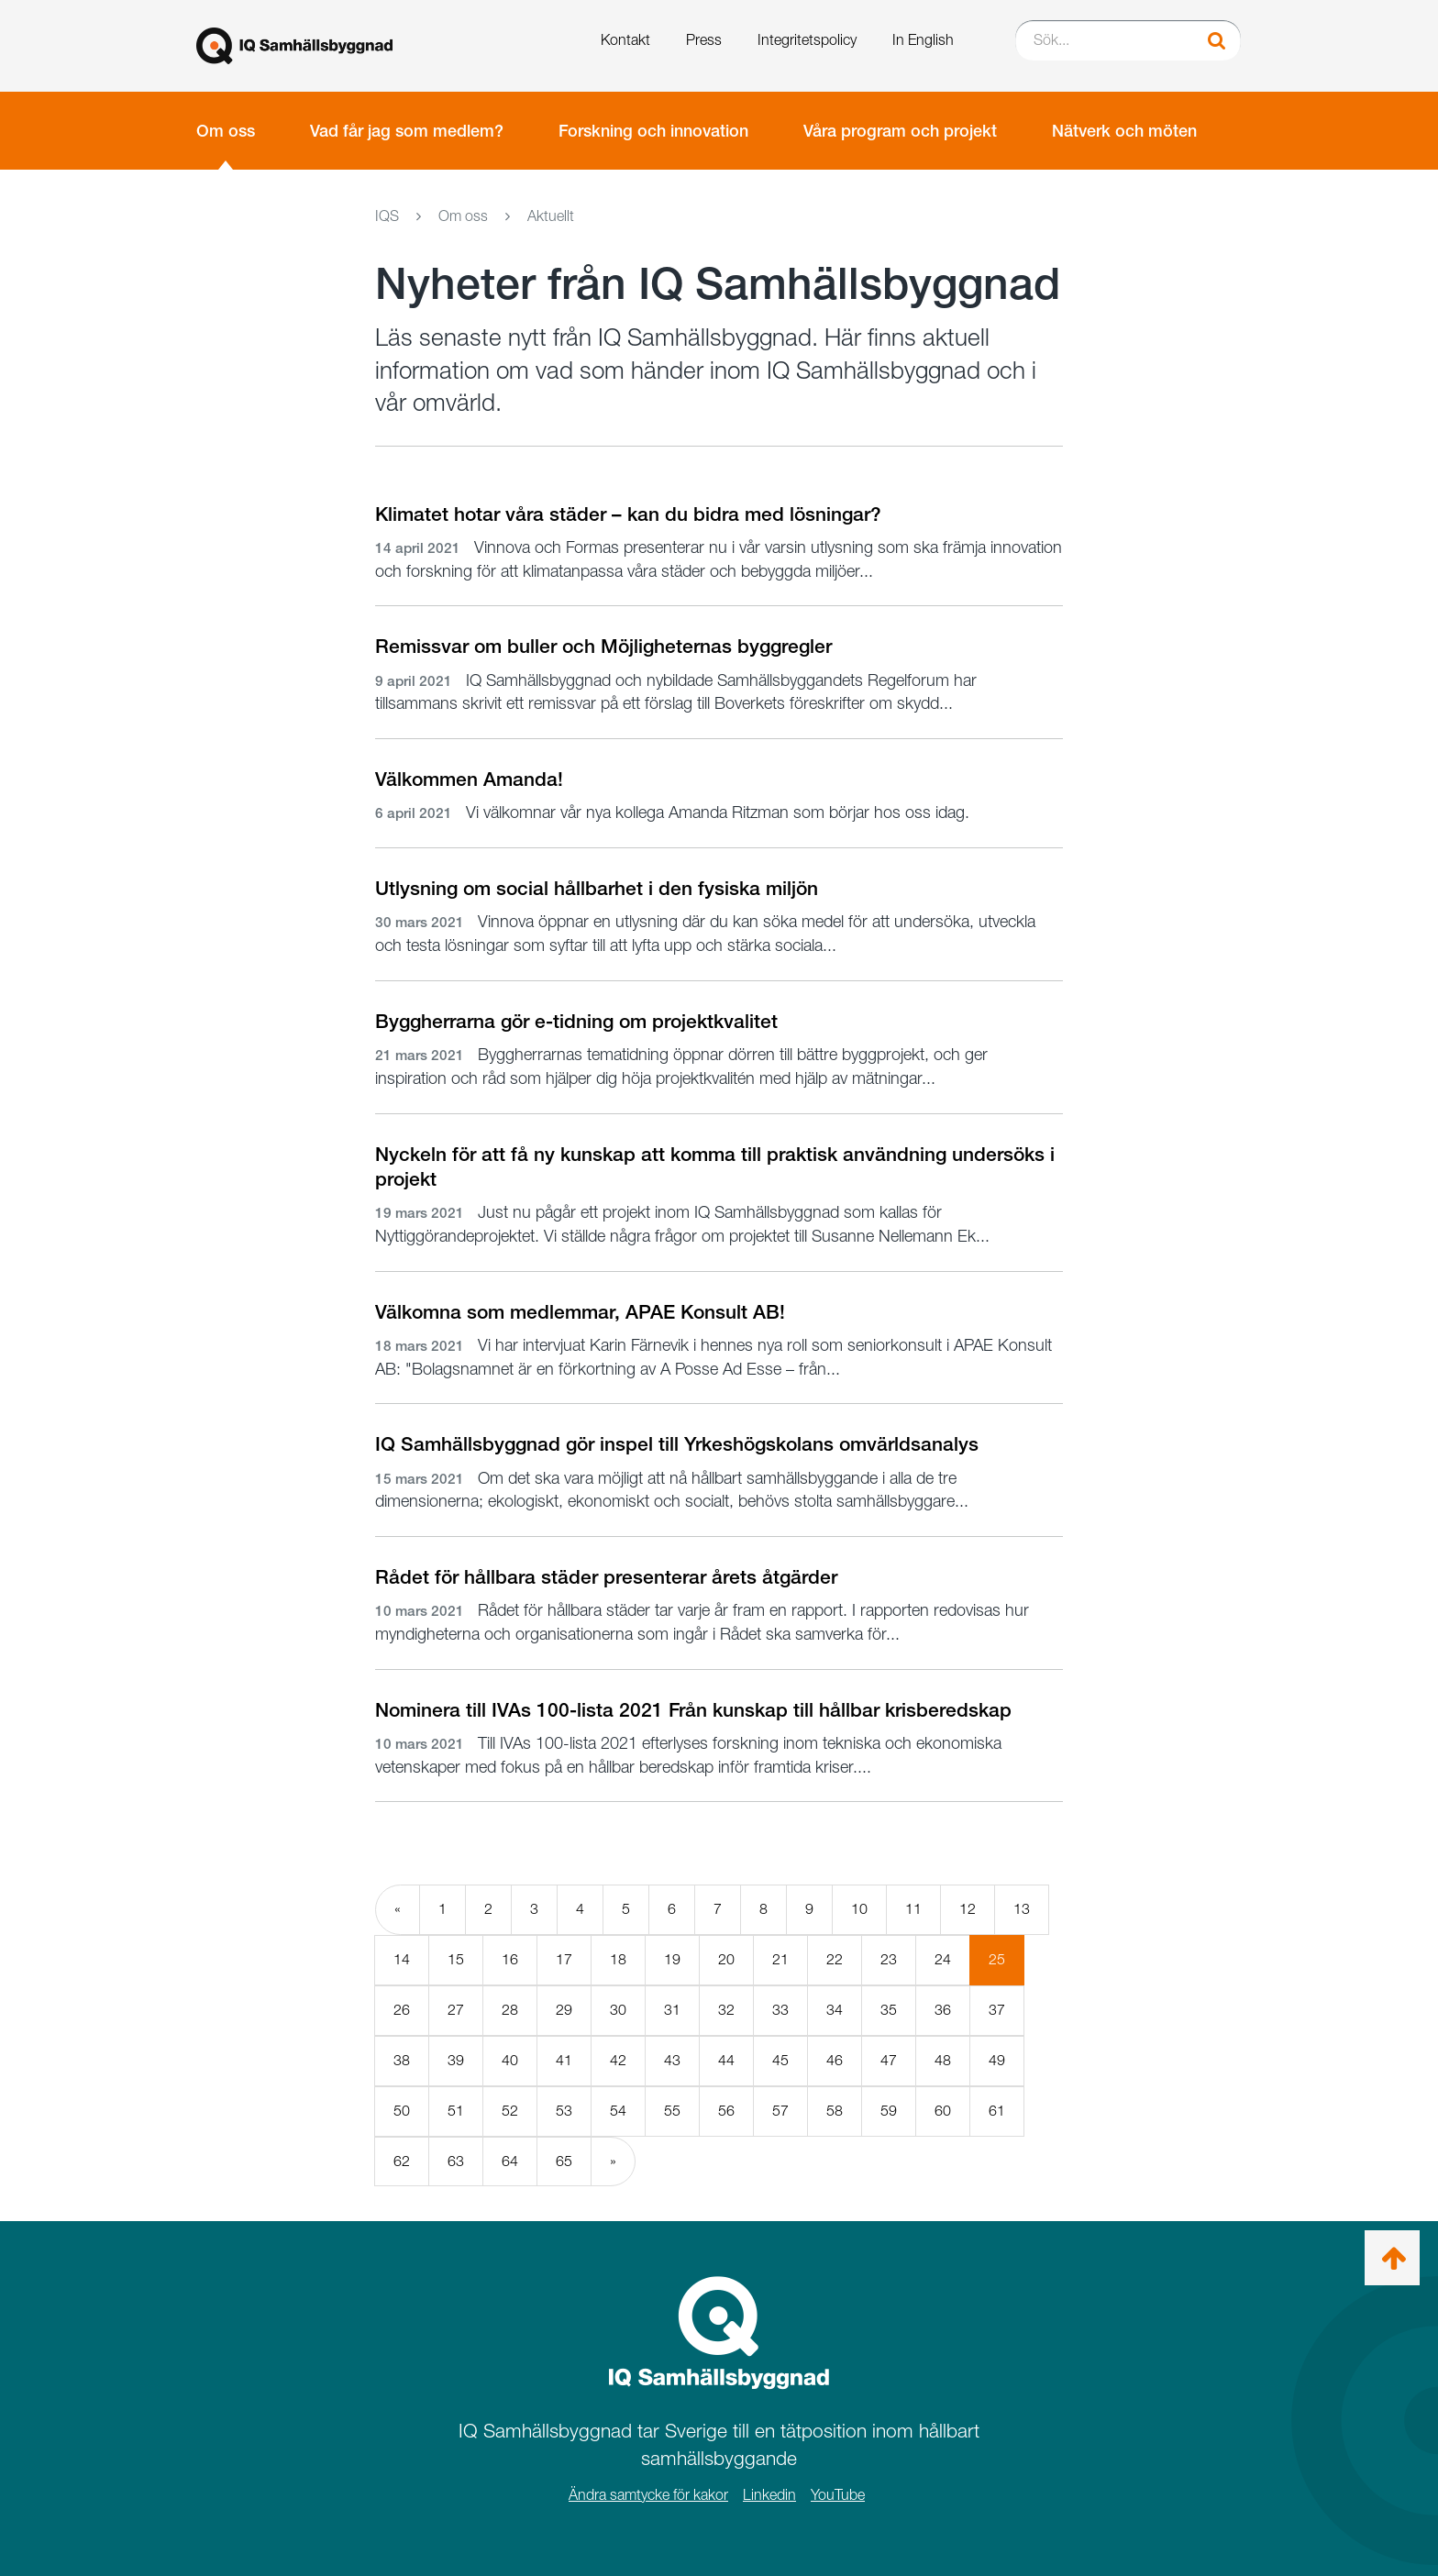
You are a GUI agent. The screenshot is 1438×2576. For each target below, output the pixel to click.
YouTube (838, 2495)
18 (618, 1959)
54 (618, 2110)
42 (618, 2060)
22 (834, 1959)
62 (401, 2161)
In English (923, 40)
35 (888, 2009)
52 (510, 2110)
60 (943, 2110)
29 (564, 2009)
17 (564, 1959)
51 (456, 2110)
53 (564, 2110)
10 (859, 1909)
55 (672, 2110)
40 (510, 2060)
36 (943, 2009)
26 (401, 2009)
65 (564, 2161)
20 (726, 1959)
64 (510, 2161)
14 (401, 1959)
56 (726, 2110)
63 (456, 2161)
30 (618, 2009)
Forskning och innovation (653, 130)
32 (726, 2009)
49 (997, 2060)
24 (943, 1959)
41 (564, 2060)
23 (888, 1959)
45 (780, 2060)
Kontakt (625, 40)
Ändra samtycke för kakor (648, 2495)
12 (967, 1909)
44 (726, 2060)
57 (780, 2110)
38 (401, 2060)
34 (834, 2009)
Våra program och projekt (900, 130)
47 (888, 2060)
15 (456, 1959)
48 (943, 2060)
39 (456, 2060)
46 (834, 2060)
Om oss (225, 130)
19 (672, 1959)
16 (510, 1959)
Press (704, 40)
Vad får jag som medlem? (406, 130)
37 (997, 2009)
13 (1021, 1909)
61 (997, 2110)
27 (456, 2009)
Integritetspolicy (807, 40)
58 (834, 2110)
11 (913, 1909)
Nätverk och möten (1124, 130)
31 (672, 2009)
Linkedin (769, 2495)
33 (780, 2009)
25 (1006, 1967)
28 (510, 2009)
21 (780, 1959)
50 (401, 2110)
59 (888, 2110)
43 (672, 2060)
